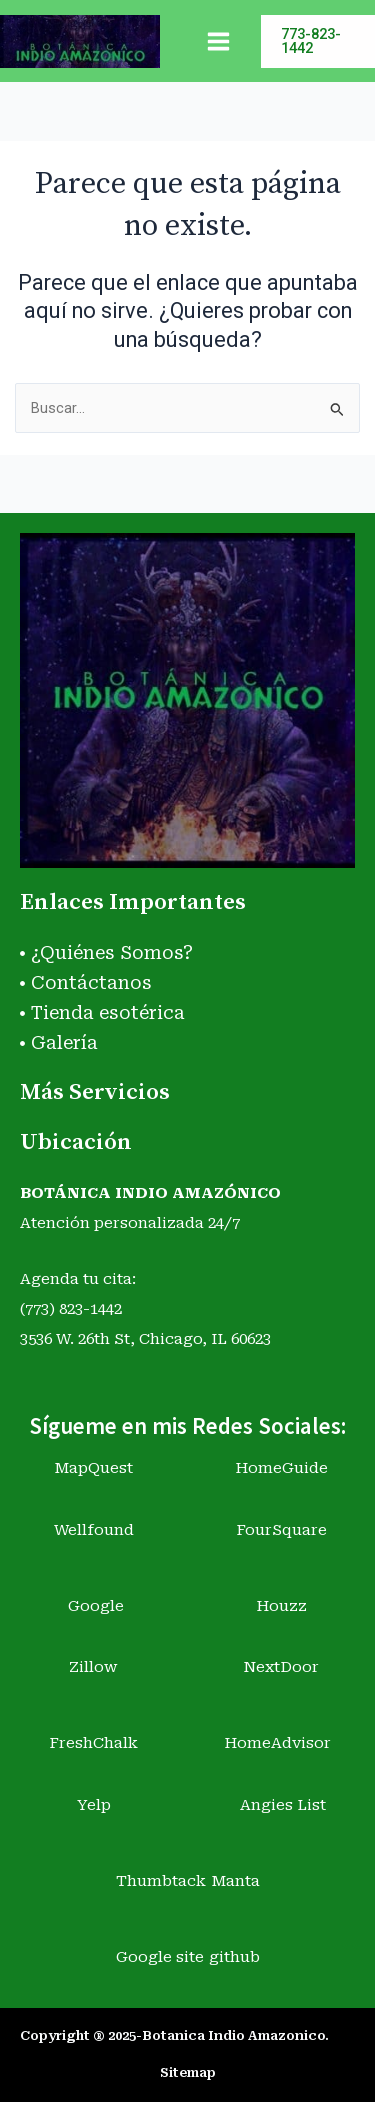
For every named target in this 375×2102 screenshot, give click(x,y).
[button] (318, 41)
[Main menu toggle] (218, 41)
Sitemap (188, 2072)
